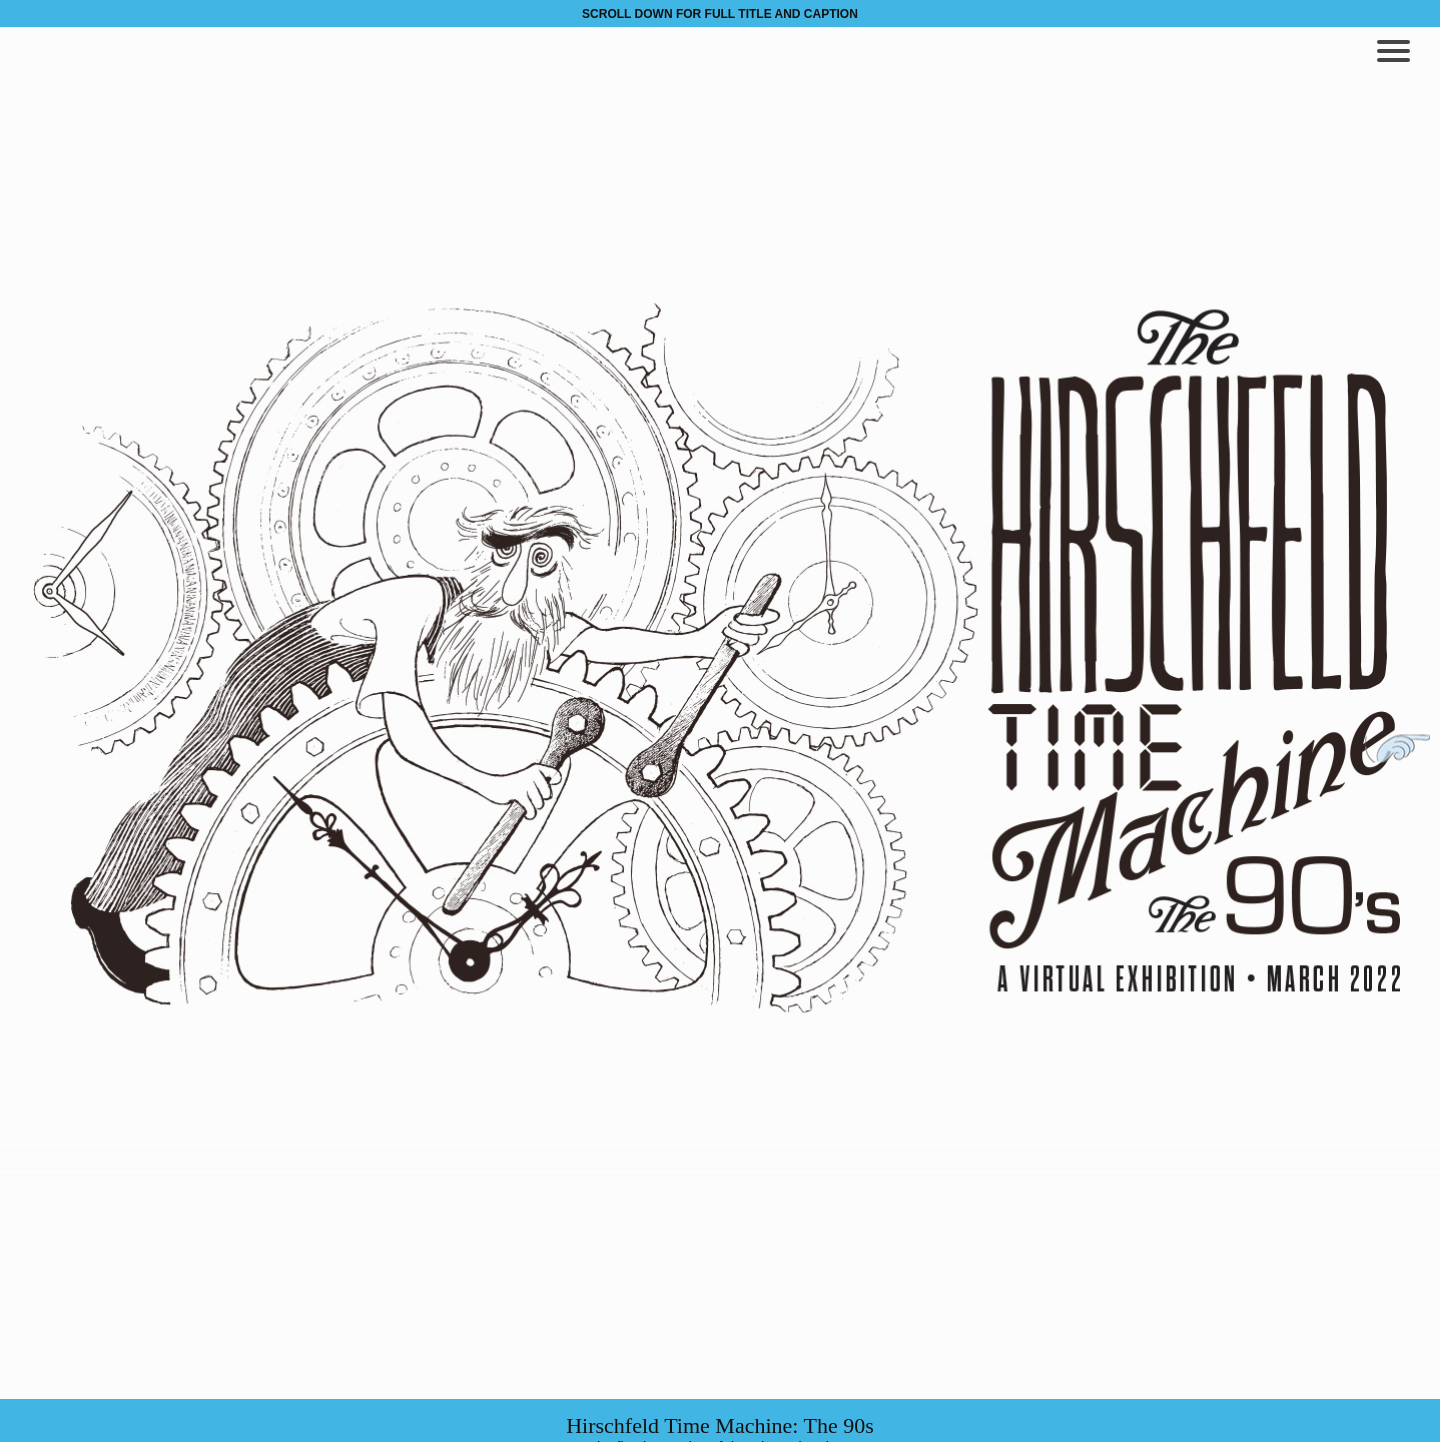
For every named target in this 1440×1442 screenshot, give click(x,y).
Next (1397, 748)
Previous (43, 748)
